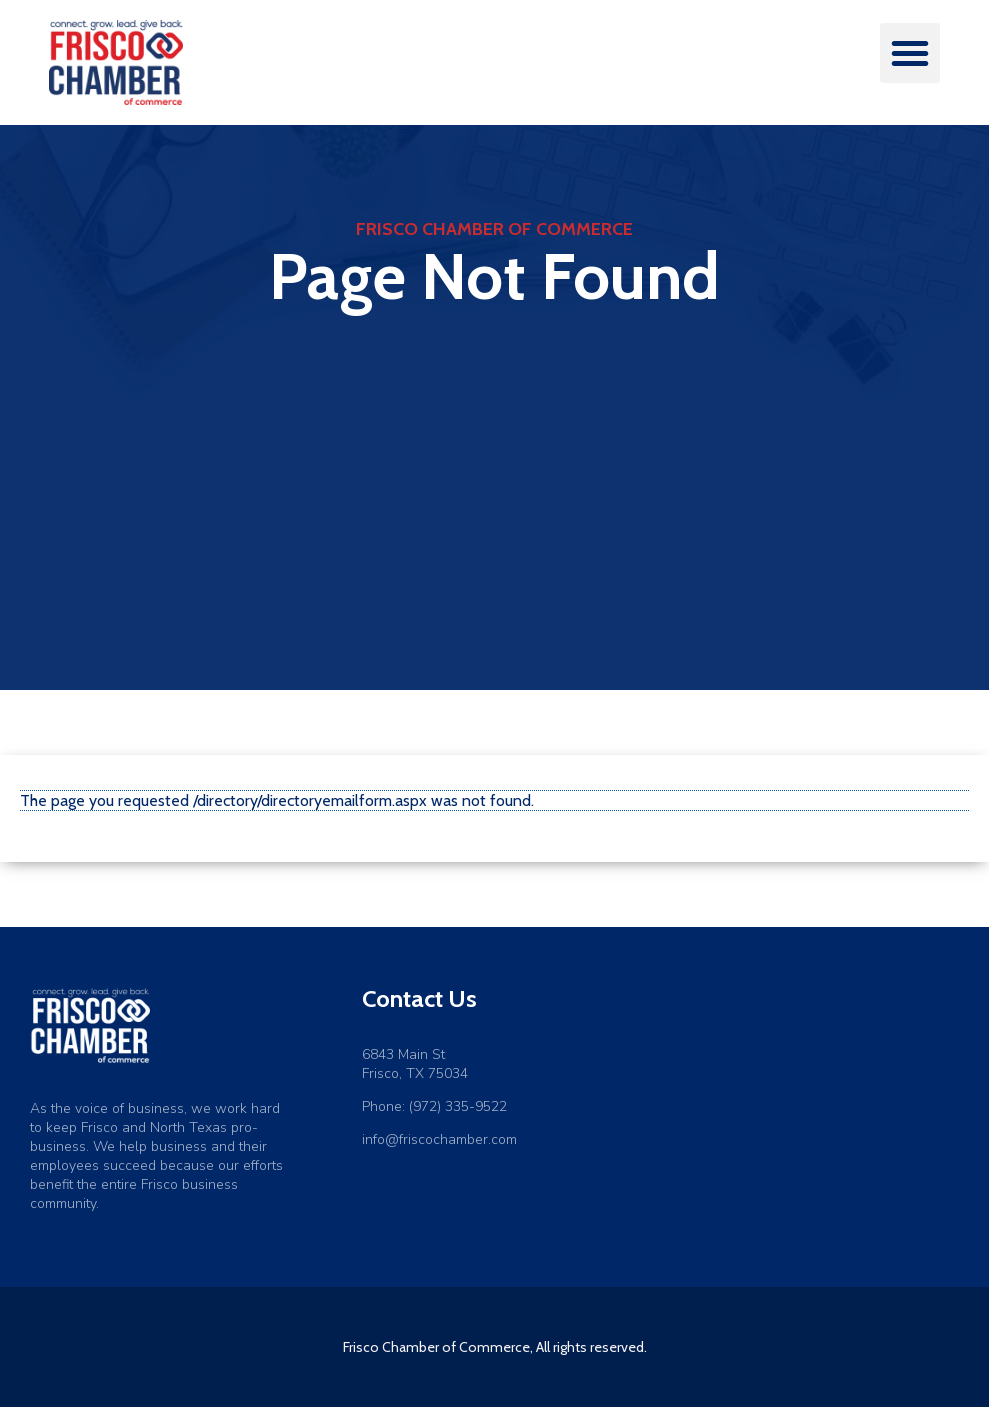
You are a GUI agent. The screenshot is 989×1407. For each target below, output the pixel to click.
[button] (910, 53)
